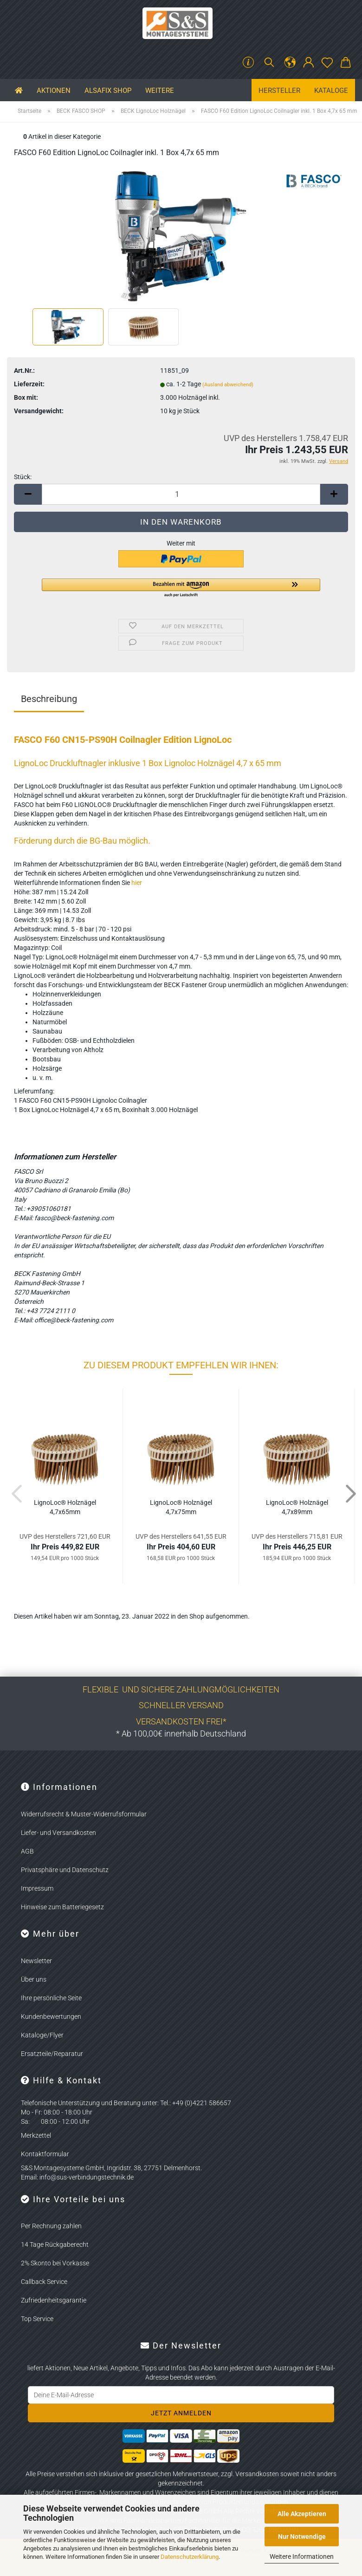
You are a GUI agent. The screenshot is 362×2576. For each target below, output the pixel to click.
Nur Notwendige (302, 2536)
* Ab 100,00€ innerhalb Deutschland (181, 1733)
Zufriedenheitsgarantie (53, 2300)
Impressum (37, 1888)
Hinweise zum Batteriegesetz (62, 1907)
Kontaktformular (45, 2154)
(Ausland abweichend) (227, 385)
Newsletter (36, 1961)
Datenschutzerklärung (190, 2556)
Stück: (23, 477)
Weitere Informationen (302, 2556)
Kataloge (331, 90)
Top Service (37, 2318)
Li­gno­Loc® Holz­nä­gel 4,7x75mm (181, 1507)
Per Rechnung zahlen (51, 2226)
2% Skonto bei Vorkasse (55, 2263)
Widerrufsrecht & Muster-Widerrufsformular (84, 1814)
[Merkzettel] (327, 62)
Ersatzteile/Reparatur (52, 2053)
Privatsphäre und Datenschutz (65, 1869)
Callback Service (44, 2281)
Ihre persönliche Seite (51, 1998)
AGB (27, 1851)
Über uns (33, 1979)
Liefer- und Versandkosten (58, 1832)
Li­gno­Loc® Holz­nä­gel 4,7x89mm (297, 1507)
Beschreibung (49, 698)
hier (136, 882)
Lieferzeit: (29, 384)
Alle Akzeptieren (302, 2513)
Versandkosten (257, 2474)
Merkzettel (36, 2135)
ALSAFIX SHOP (107, 90)
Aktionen (54, 90)
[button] (290, 62)
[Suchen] (269, 62)
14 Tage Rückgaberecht (55, 2244)
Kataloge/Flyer (42, 2035)
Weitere (159, 90)
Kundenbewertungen (51, 2016)
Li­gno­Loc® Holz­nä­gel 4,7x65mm (65, 1507)
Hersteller (279, 90)
